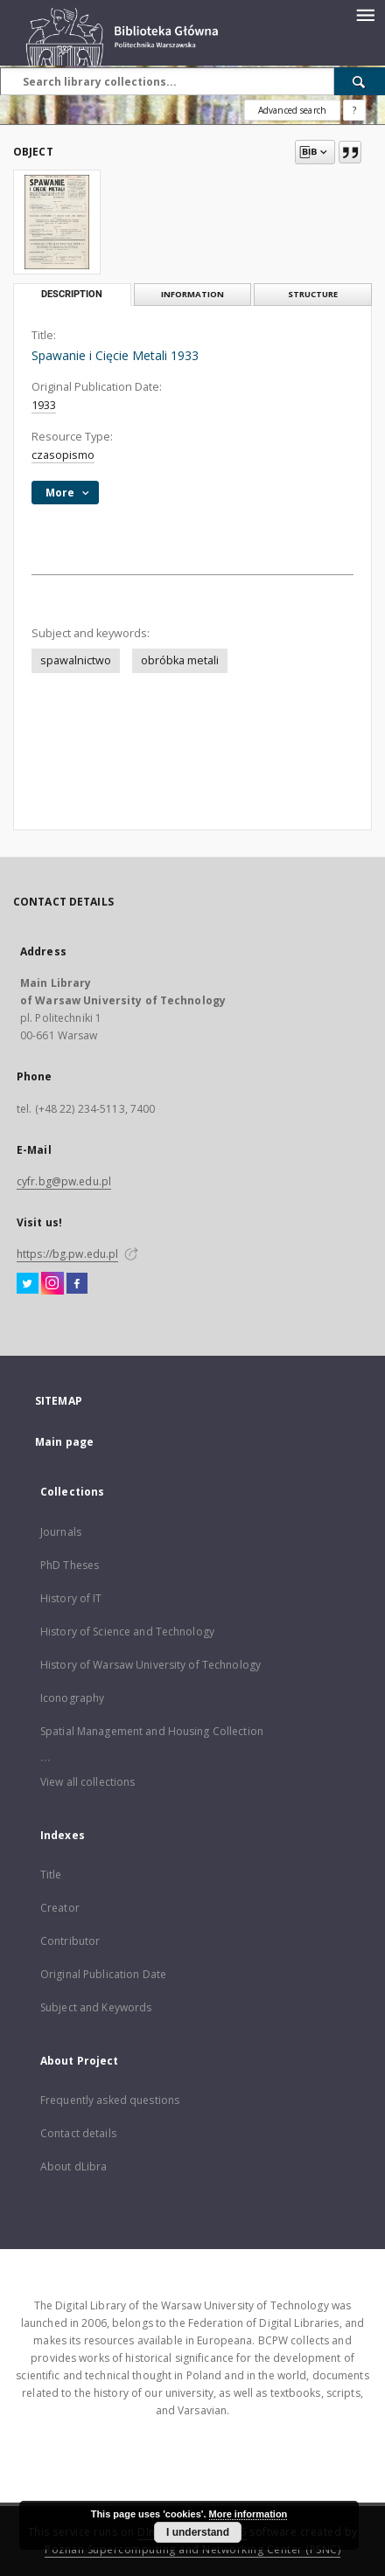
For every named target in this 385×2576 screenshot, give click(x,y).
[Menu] (365, 14)
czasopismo (63, 455)
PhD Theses (69, 1565)
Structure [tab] (313, 294)
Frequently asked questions (109, 2100)
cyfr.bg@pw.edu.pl (64, 1181)
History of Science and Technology (127, 1631)
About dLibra (73, 2166)
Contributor (70, 1941)
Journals (60, 1531)
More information (248, 2514)
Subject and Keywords (95, 2007)
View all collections (87, 1781)
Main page (64, 1441)
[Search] (359, 81)
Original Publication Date (103, 1974)
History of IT (71, 1598)
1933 (44, 405)
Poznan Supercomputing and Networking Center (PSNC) (192, 2549)
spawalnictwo (75, 660)
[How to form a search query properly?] (354, 110)
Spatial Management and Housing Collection (151, 1731)
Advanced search (292, 110)
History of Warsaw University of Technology (150, 1664)
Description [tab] (71, 294)
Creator (60, 1907)
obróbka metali (180, 660)
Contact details (78, 2133)
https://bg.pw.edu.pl (67, 1253)
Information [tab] (192, 294)
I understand (197, 2532)
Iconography (72, 1698)
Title (51, 1874)
